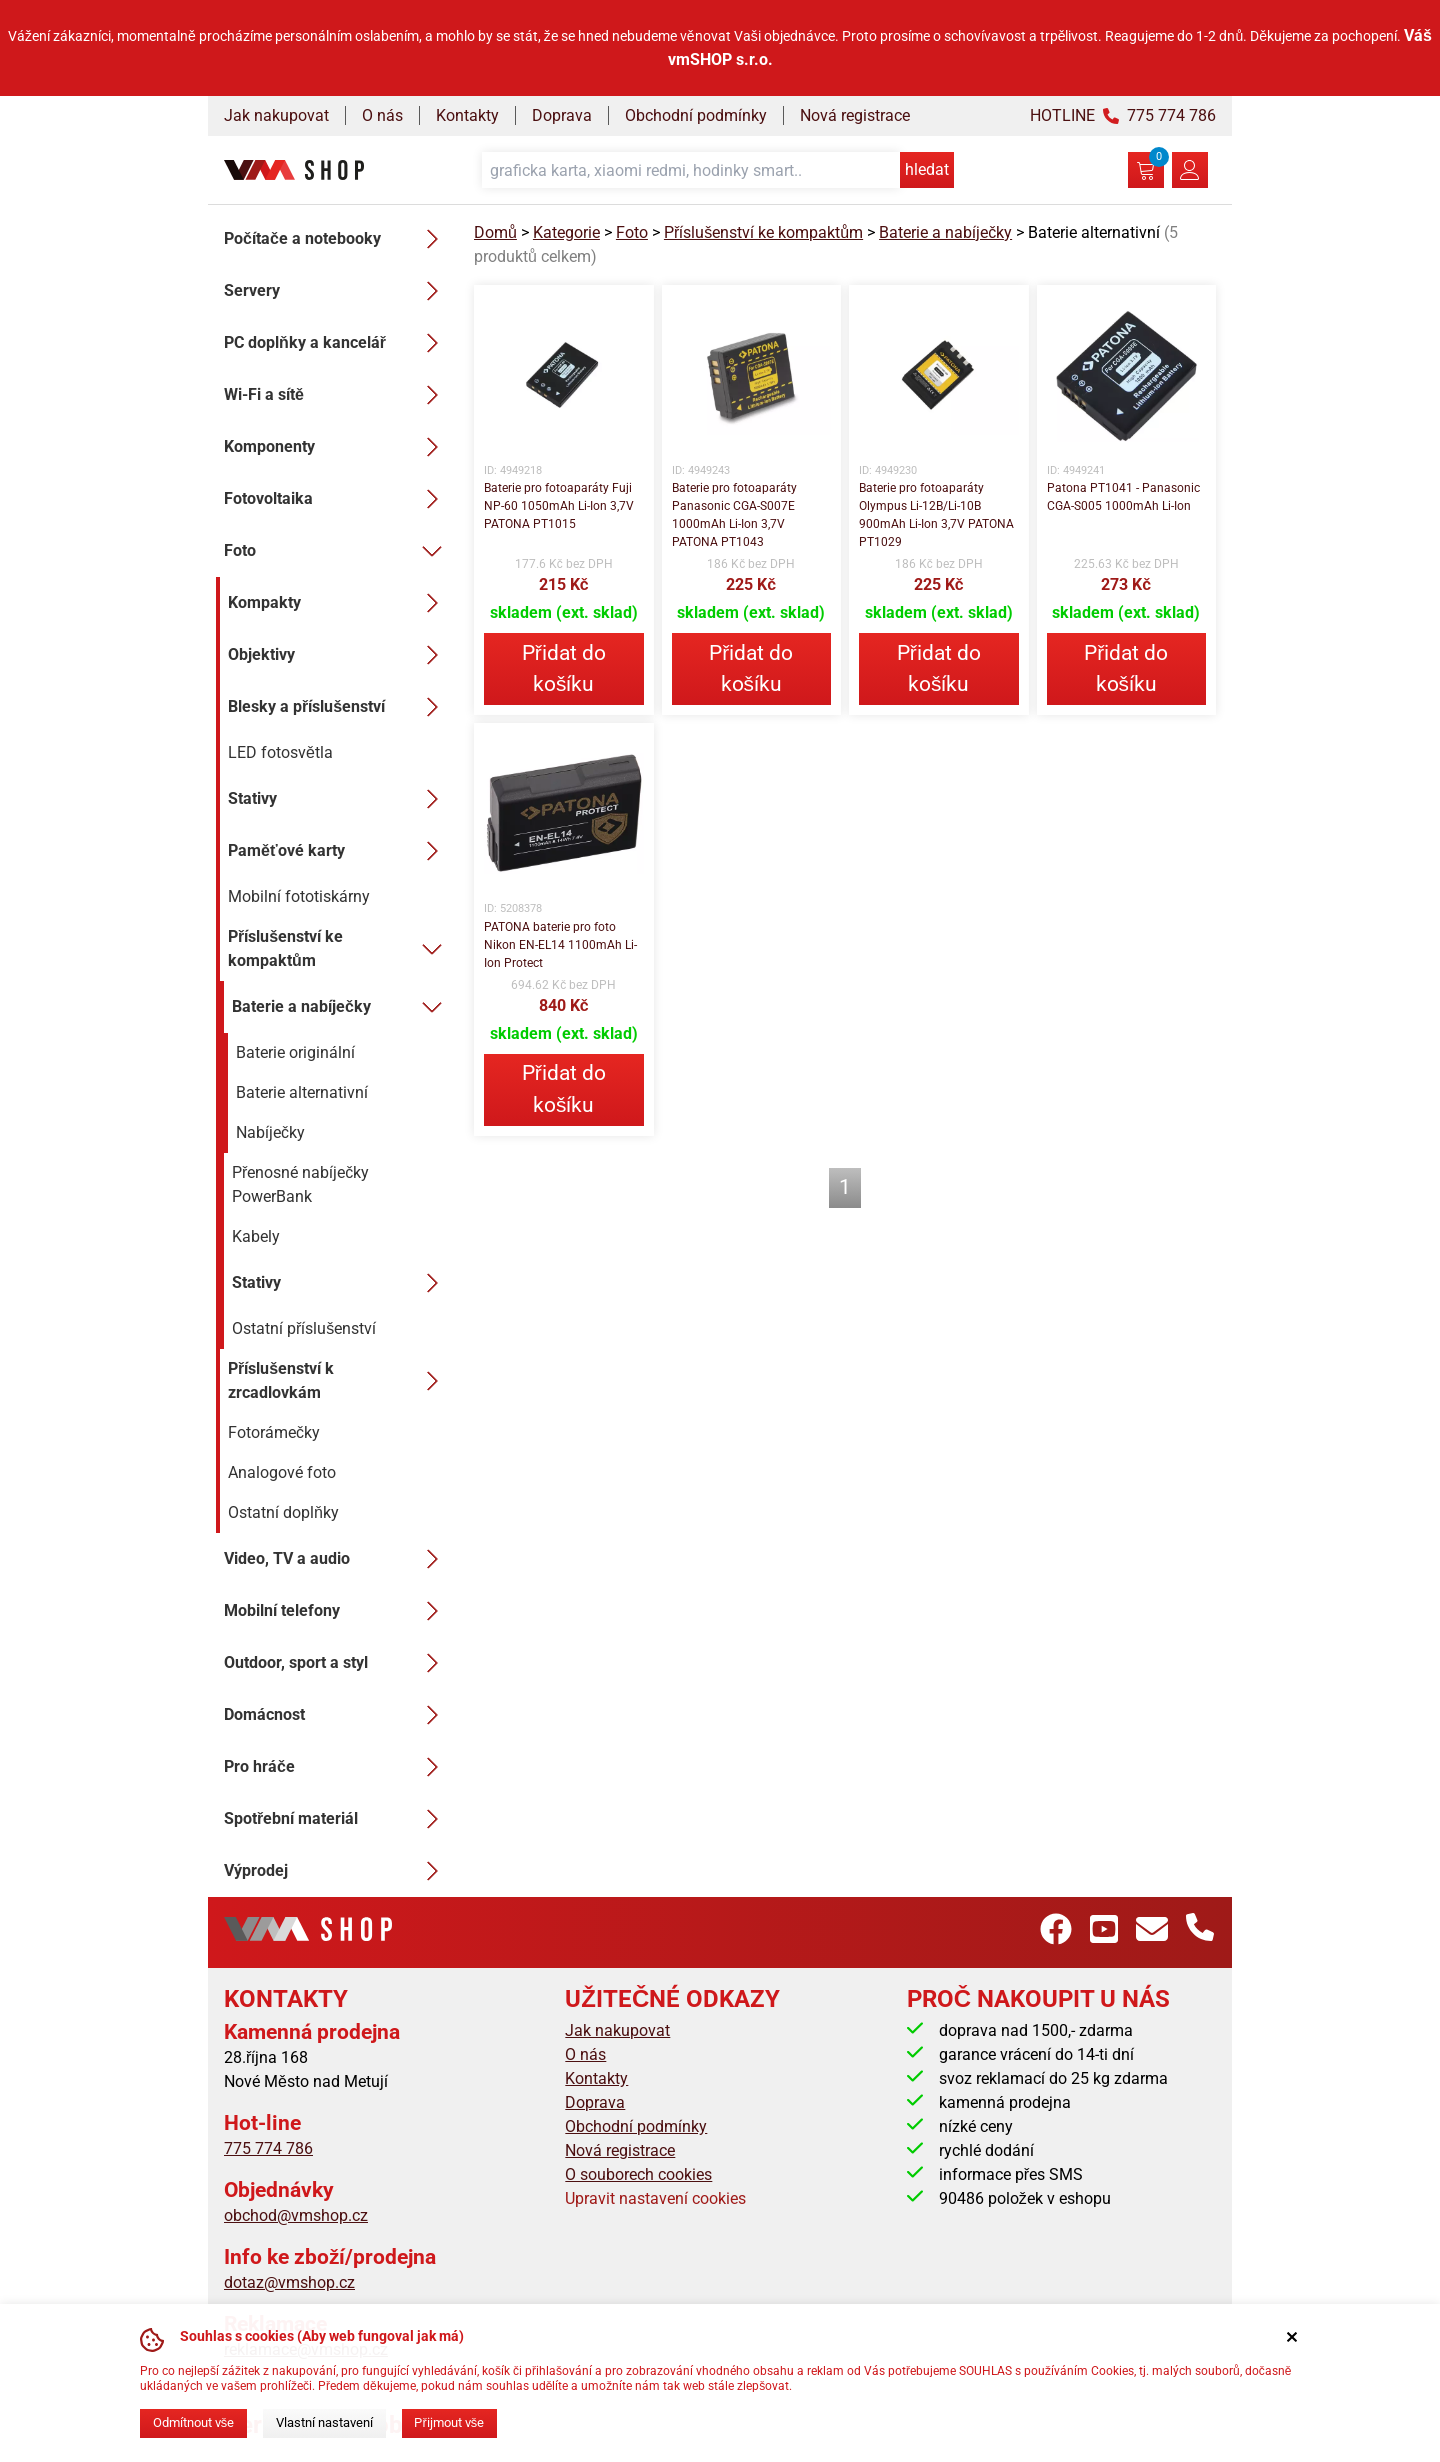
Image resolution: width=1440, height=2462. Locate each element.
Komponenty (337, 447)
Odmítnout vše (193, 2422)
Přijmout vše (449, 2422)
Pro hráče (337, 1767)
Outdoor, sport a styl (337, 1663)
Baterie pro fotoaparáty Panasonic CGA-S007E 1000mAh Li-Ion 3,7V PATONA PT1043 (734, 515)
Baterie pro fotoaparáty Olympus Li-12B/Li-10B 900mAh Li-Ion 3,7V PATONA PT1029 (936, 515)
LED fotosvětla (280, 752)
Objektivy (339, 655)
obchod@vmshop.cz (296, 2215)
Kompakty (339, 603)
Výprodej (337, 1871)
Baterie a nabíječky (341, 1007)
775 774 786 (268, 2148)
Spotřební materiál (337, 1819)
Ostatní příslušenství (304, 1328)
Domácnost (337, 1715)
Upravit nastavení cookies (655, 2198)
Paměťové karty (339, 851)
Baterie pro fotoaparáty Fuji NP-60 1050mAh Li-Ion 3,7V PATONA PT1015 (559, 506)
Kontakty (467, 115)
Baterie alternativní (302, 1092)
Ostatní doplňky (283, 1512)
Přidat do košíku (564, 668)
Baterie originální (295, 1052)
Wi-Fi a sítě (337, 395)
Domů (495, 232)
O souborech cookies (638, 2174)
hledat (927, 169)
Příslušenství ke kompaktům (339, 948)
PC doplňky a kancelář (337, 343)
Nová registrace (855, 115)
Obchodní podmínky (696, 115)
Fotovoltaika (337, 499)
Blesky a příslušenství (339, 707)
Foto (337, 551)
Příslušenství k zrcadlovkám (339, 1380)
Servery (337, 291)
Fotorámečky (274, 1432)
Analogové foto (282, 1472)
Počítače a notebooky (337, 239)
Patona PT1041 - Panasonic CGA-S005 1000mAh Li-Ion (1123, 497)
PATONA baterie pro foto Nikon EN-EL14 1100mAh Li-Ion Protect (560, 945)
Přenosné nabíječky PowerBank (300, 1184)
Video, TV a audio (337, 1559)
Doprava (562, 115)
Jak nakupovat (276, 115)
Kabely (256, 1236)
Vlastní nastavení (324, 2422)
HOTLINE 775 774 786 (1123, 115)
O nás (382, 115)
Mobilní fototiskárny (299, 896)
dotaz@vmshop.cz (289, 2282)
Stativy (339, 799)
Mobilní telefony (337, 1611)
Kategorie (566, 232)
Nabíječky (270, 1132)
